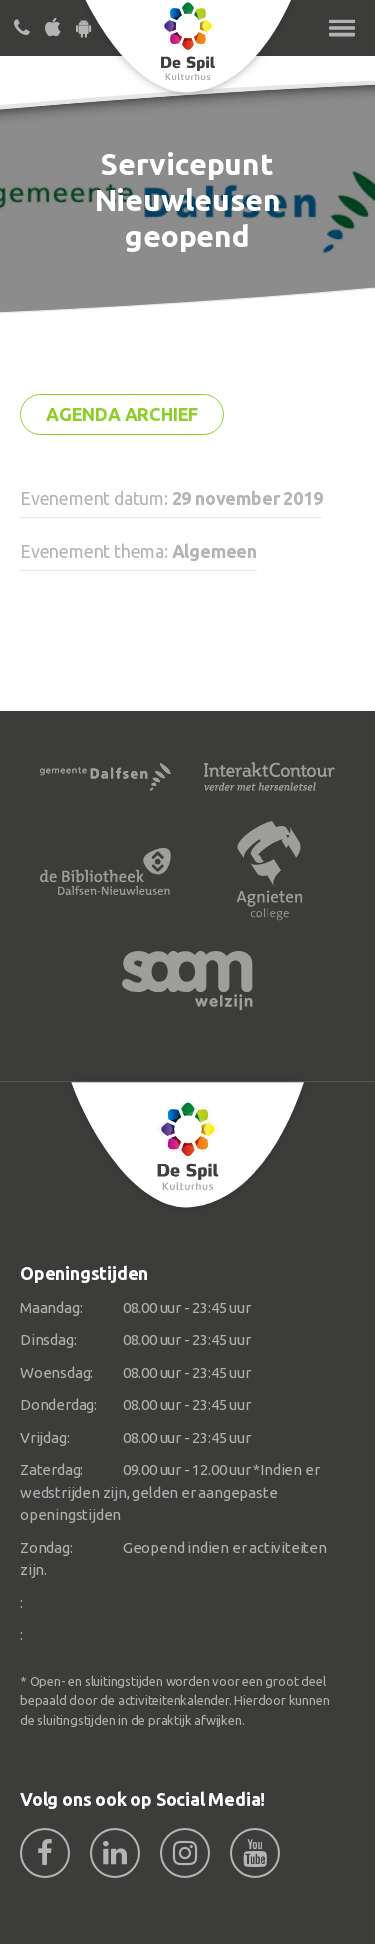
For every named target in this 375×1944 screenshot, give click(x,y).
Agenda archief (122, 414)
